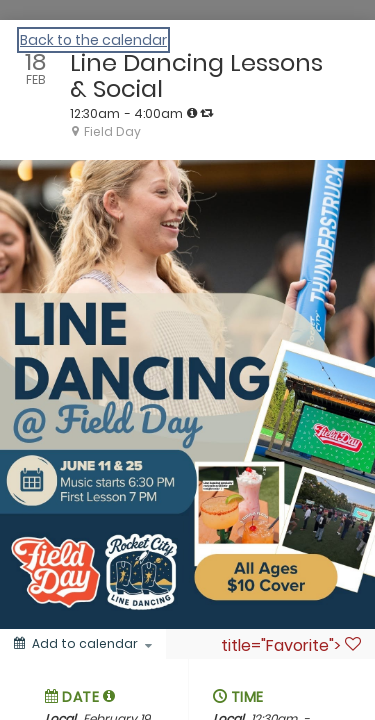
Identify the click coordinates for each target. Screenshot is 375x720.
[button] (109, 696)
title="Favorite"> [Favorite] (291, 645)
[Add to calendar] (83, 644)
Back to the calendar (93, 40)
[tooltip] (192, 113)
